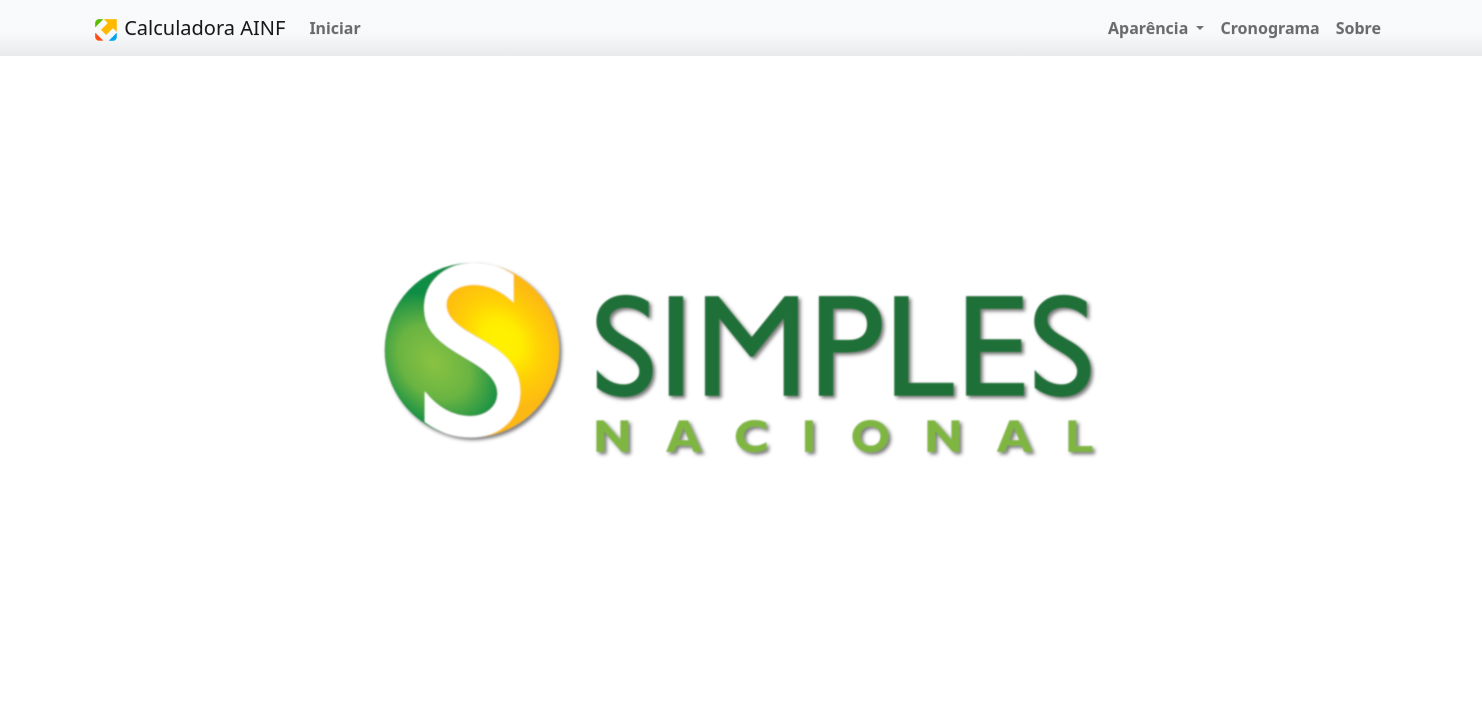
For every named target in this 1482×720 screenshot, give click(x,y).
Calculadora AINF (189, 28)
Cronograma (1269, 28)
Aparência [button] (1150, 28)
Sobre (1358, 28)
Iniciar (334, 28)
